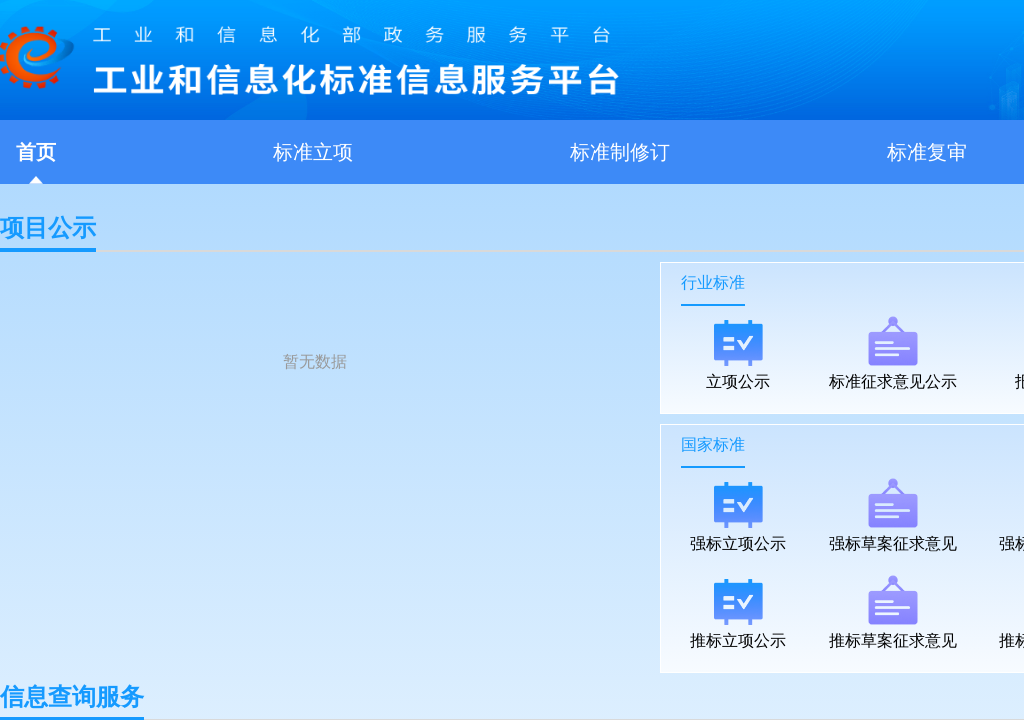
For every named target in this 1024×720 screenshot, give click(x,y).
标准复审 (927, 152)
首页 (36, 152)
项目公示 (48, 233)
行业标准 (713, 282)
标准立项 (313, 152)
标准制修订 (620, 152)
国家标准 (713, 444)
